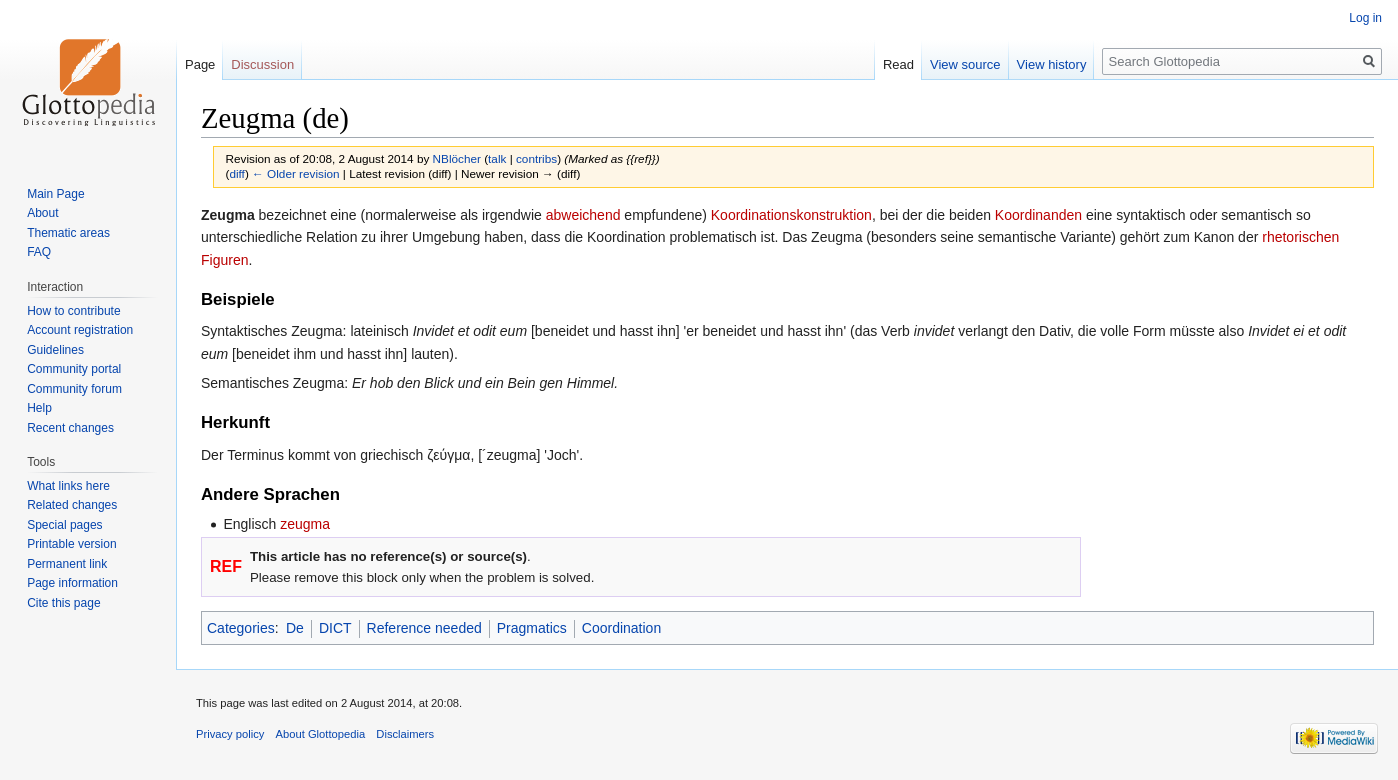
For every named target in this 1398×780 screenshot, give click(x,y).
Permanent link (67, 564)
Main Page (55, 194)
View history (1052, 64)
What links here (68, 486)
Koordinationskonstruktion (791, 215)
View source (965, 64)
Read (898, 64)
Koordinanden (1038, 215)
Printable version (71, 544)
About (42, 213)
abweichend (583, 215)
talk (497, 158)
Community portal (74, 369)
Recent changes (70, 428)
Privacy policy (230, 734)
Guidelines (55, 350)
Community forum (74, 389)
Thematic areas (68, 233)
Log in (1365, 18)
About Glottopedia (321, 734)
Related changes (72, 505)
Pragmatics (532, 628)
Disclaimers (405, 734)
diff (236, 173)
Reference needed (424, 628)
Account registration (80, 330)
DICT (335, 628)
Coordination (621, 628)
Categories (241, 628)
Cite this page (63, 603)
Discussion (262, 64)
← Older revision (296, 173)
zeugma (305, 524)
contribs (536, 158)
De (295, 628)
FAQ (39, 252)
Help (39, 408)
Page (200, 64)
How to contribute (73, 311)
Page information (72, 583)
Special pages (64, 525)
